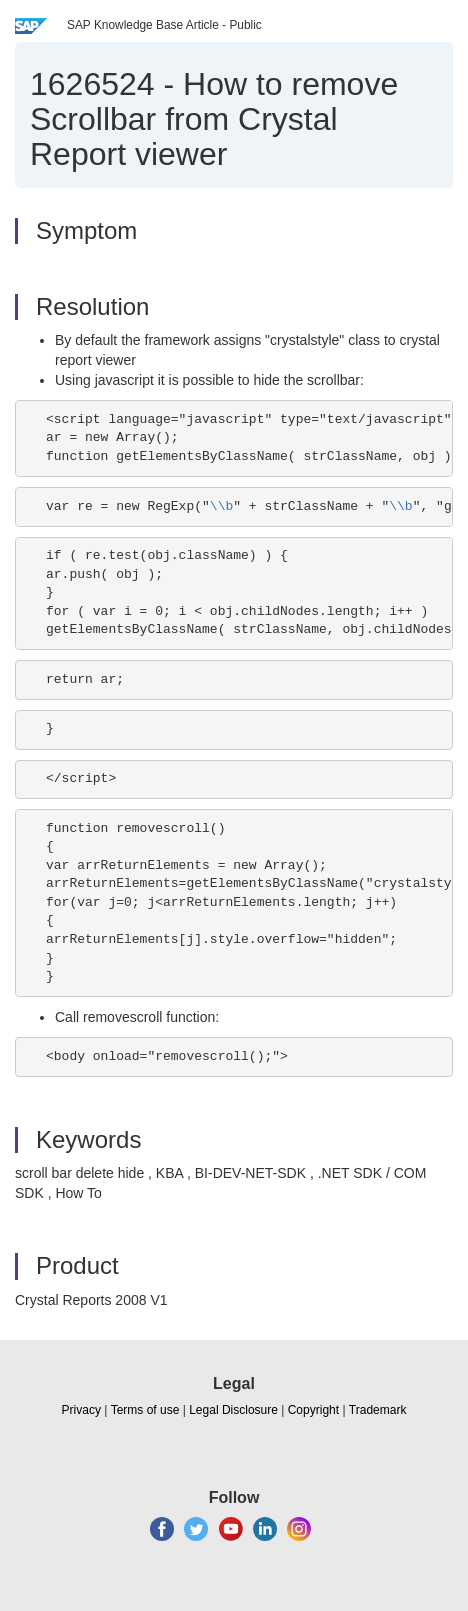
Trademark (378, 1410)
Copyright (313, 1410)
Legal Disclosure (233, 1410)
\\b (221, 506)
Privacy (81, 1410)
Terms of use (145, 1410)
